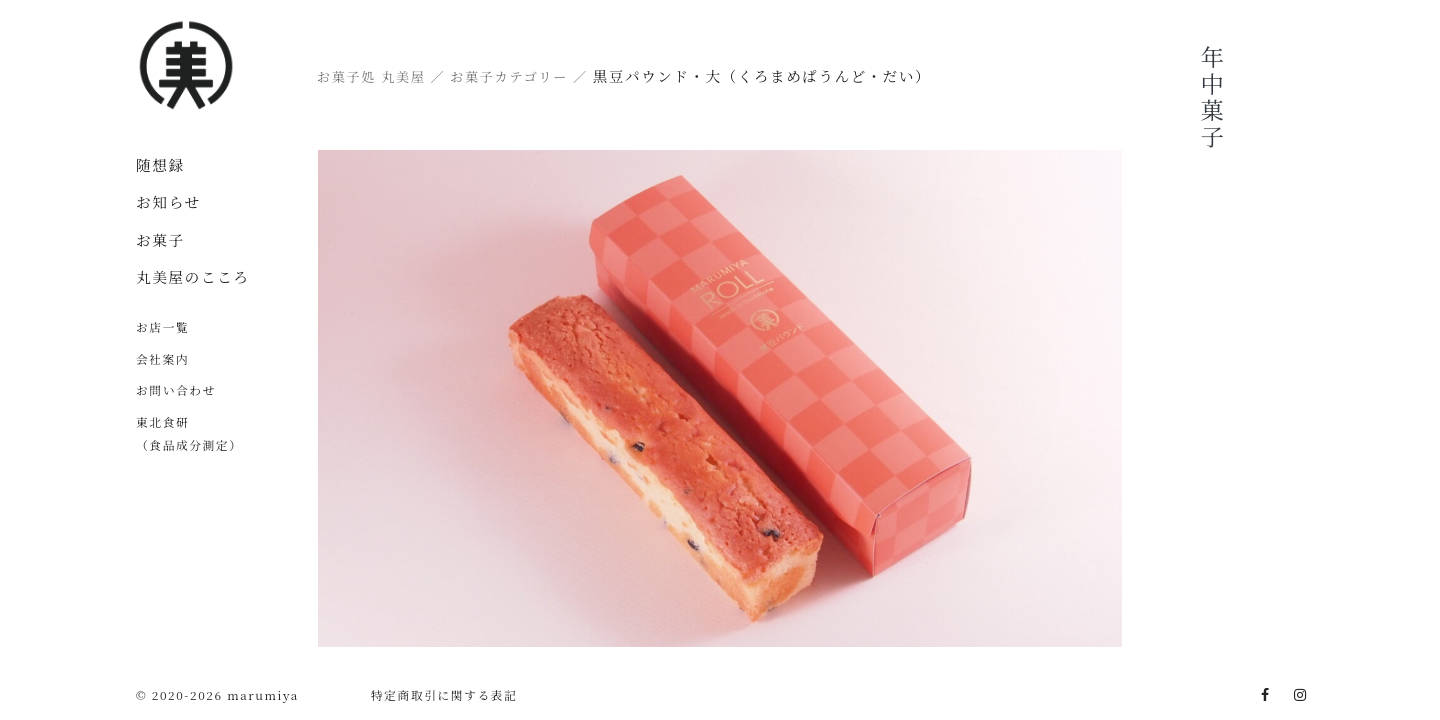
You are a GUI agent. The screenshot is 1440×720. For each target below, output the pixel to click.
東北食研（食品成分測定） (189, 433)
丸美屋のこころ (193, 276)
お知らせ (168, 201)
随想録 (160, 164)
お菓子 (160, 239)
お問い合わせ (176, 389)
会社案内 (162, 358)
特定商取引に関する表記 (444, 694)
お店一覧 (162, 326)
